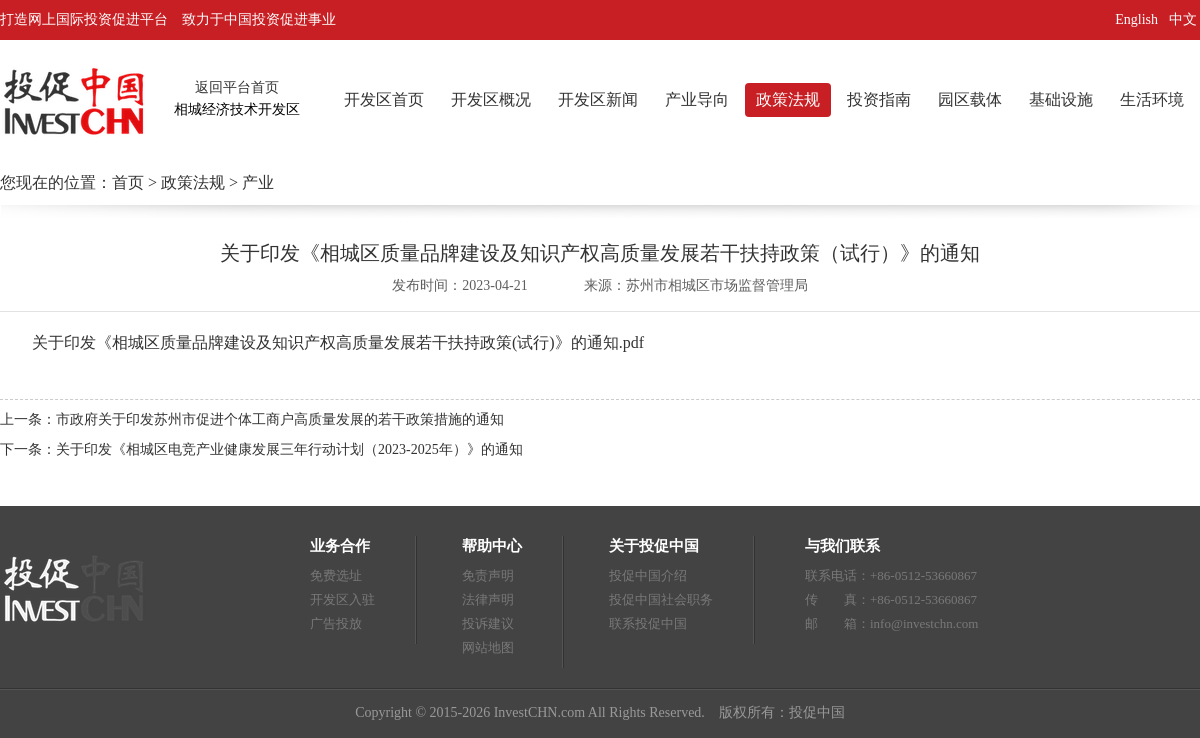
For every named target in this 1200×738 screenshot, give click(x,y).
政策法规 (788, 99)
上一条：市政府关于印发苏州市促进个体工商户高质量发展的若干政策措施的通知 (252, 419)
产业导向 (697, 99)
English (1136, 19)
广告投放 (336, 623)
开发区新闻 (598, 99)
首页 (128, 182)
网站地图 (488, 647)
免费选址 (336, 575)
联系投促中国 (648, 623)
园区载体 (970, 99)
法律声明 (488, 599)
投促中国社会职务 (661, 599)
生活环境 (1152, 99)
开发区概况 (491, 99)
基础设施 (1061, 99)
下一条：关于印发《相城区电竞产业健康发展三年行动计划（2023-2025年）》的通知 (261, 449)
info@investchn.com (924, 623)
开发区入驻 (342, 599)
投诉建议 (488, 623)
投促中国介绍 (648, 575)
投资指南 (879, 99)
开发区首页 (384, 99)
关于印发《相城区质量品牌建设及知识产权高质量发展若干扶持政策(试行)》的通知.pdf (338, 342)
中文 (1185, 19)
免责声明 (488, 575)
